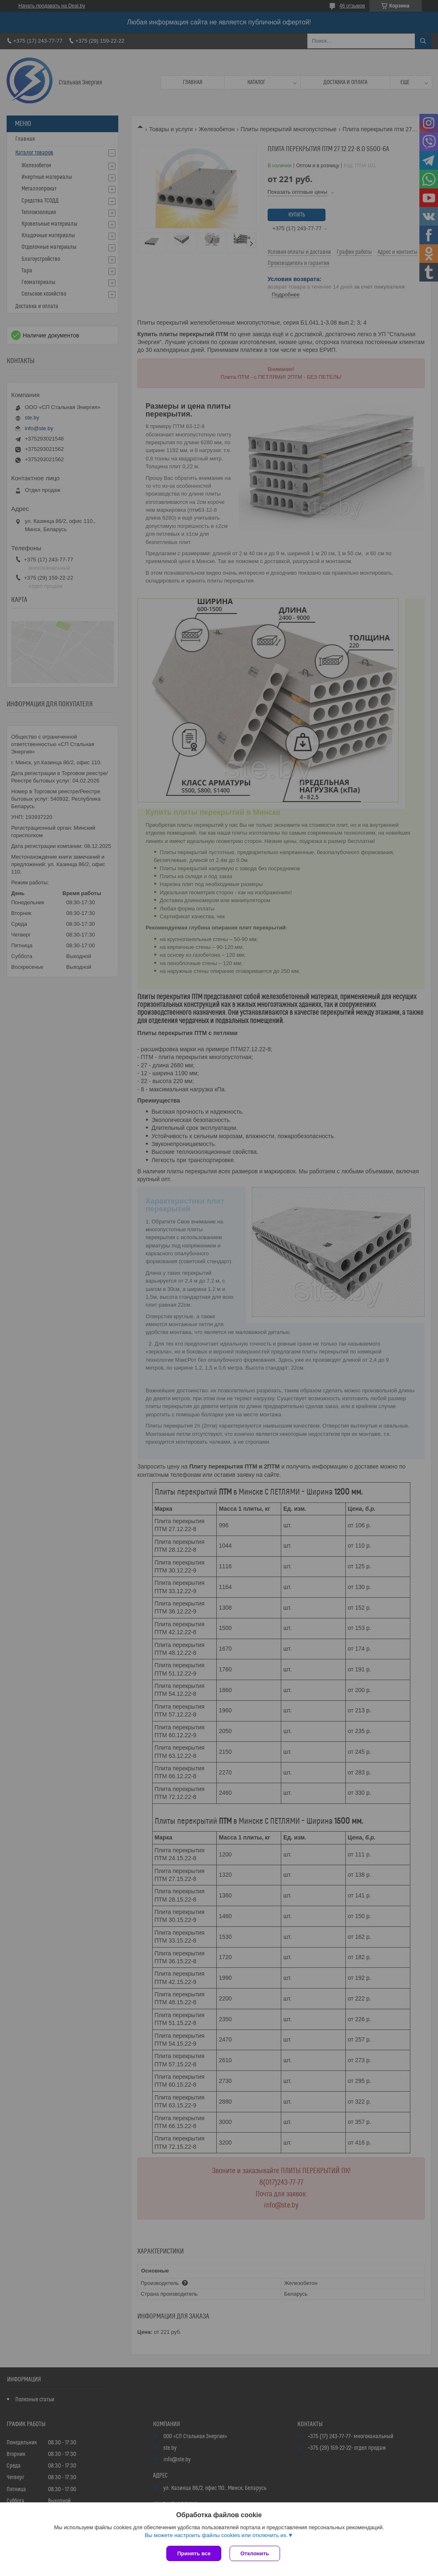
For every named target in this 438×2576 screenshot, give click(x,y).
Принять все (194, 2553)
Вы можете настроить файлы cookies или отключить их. (216, 2535)
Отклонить (254, 2553)
